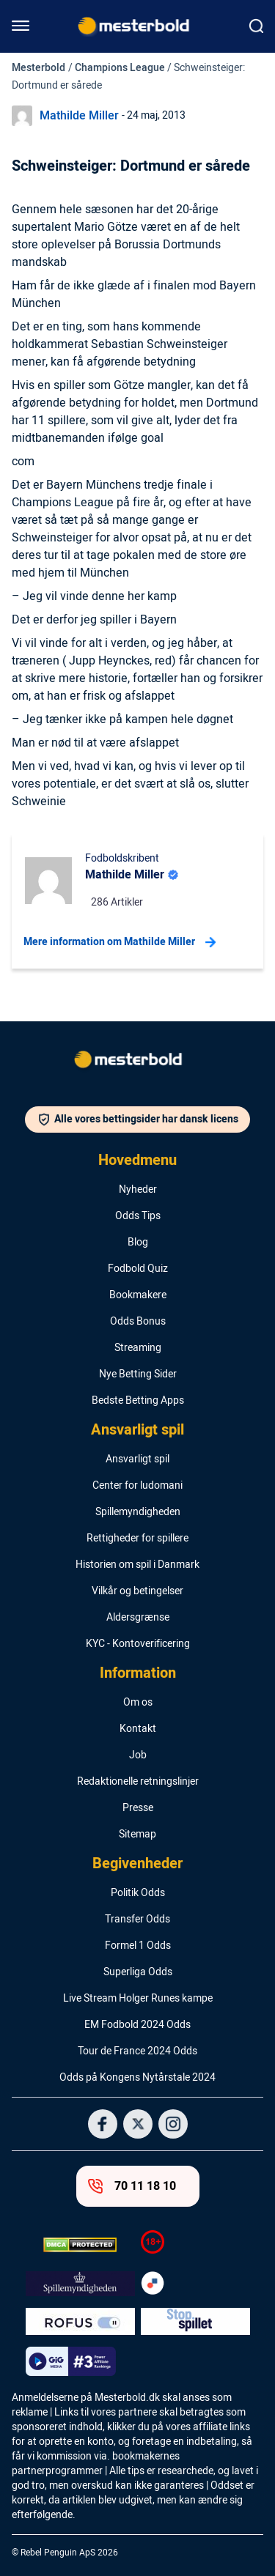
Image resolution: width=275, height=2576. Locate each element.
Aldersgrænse (137, 1617)
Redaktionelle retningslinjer (138, 1781)
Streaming (137, 1348)
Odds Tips (138, 1216)
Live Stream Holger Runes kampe (138, 1998)
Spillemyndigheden (137, 1512)
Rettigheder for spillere (137, 1538)
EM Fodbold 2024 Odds (137, 2025)
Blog (138, 1242)
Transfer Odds (137, 1919)
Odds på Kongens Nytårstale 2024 (137, 2077)
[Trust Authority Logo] (80, 2283)
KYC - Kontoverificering (138, 1644)
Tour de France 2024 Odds (137, 2051)
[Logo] (138, 1062)
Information (138, 1673)
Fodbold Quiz (138, 1269)
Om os (138, 1702)
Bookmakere (137, 1295)
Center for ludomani (137, 1485)
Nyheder (138, 1189)
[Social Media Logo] (102, 2124)
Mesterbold (38, 67)
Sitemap (137, 1834)
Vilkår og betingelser (137, 1591)
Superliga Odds (137, 1972)
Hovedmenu (137, 1160)
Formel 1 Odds (138, 1946)
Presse (137, 1808)
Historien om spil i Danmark (137, 1565)
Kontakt (138, 1729)
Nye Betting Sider (138, 1374)
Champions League (120, 67)
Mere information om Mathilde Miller (119, 942)
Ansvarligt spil (137, 1430)
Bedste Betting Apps (138, 1401)
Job (138, 1755)
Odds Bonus (138, 1321)
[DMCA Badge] (80, 2244)
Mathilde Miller (79, 116)
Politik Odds (138, 1893)
